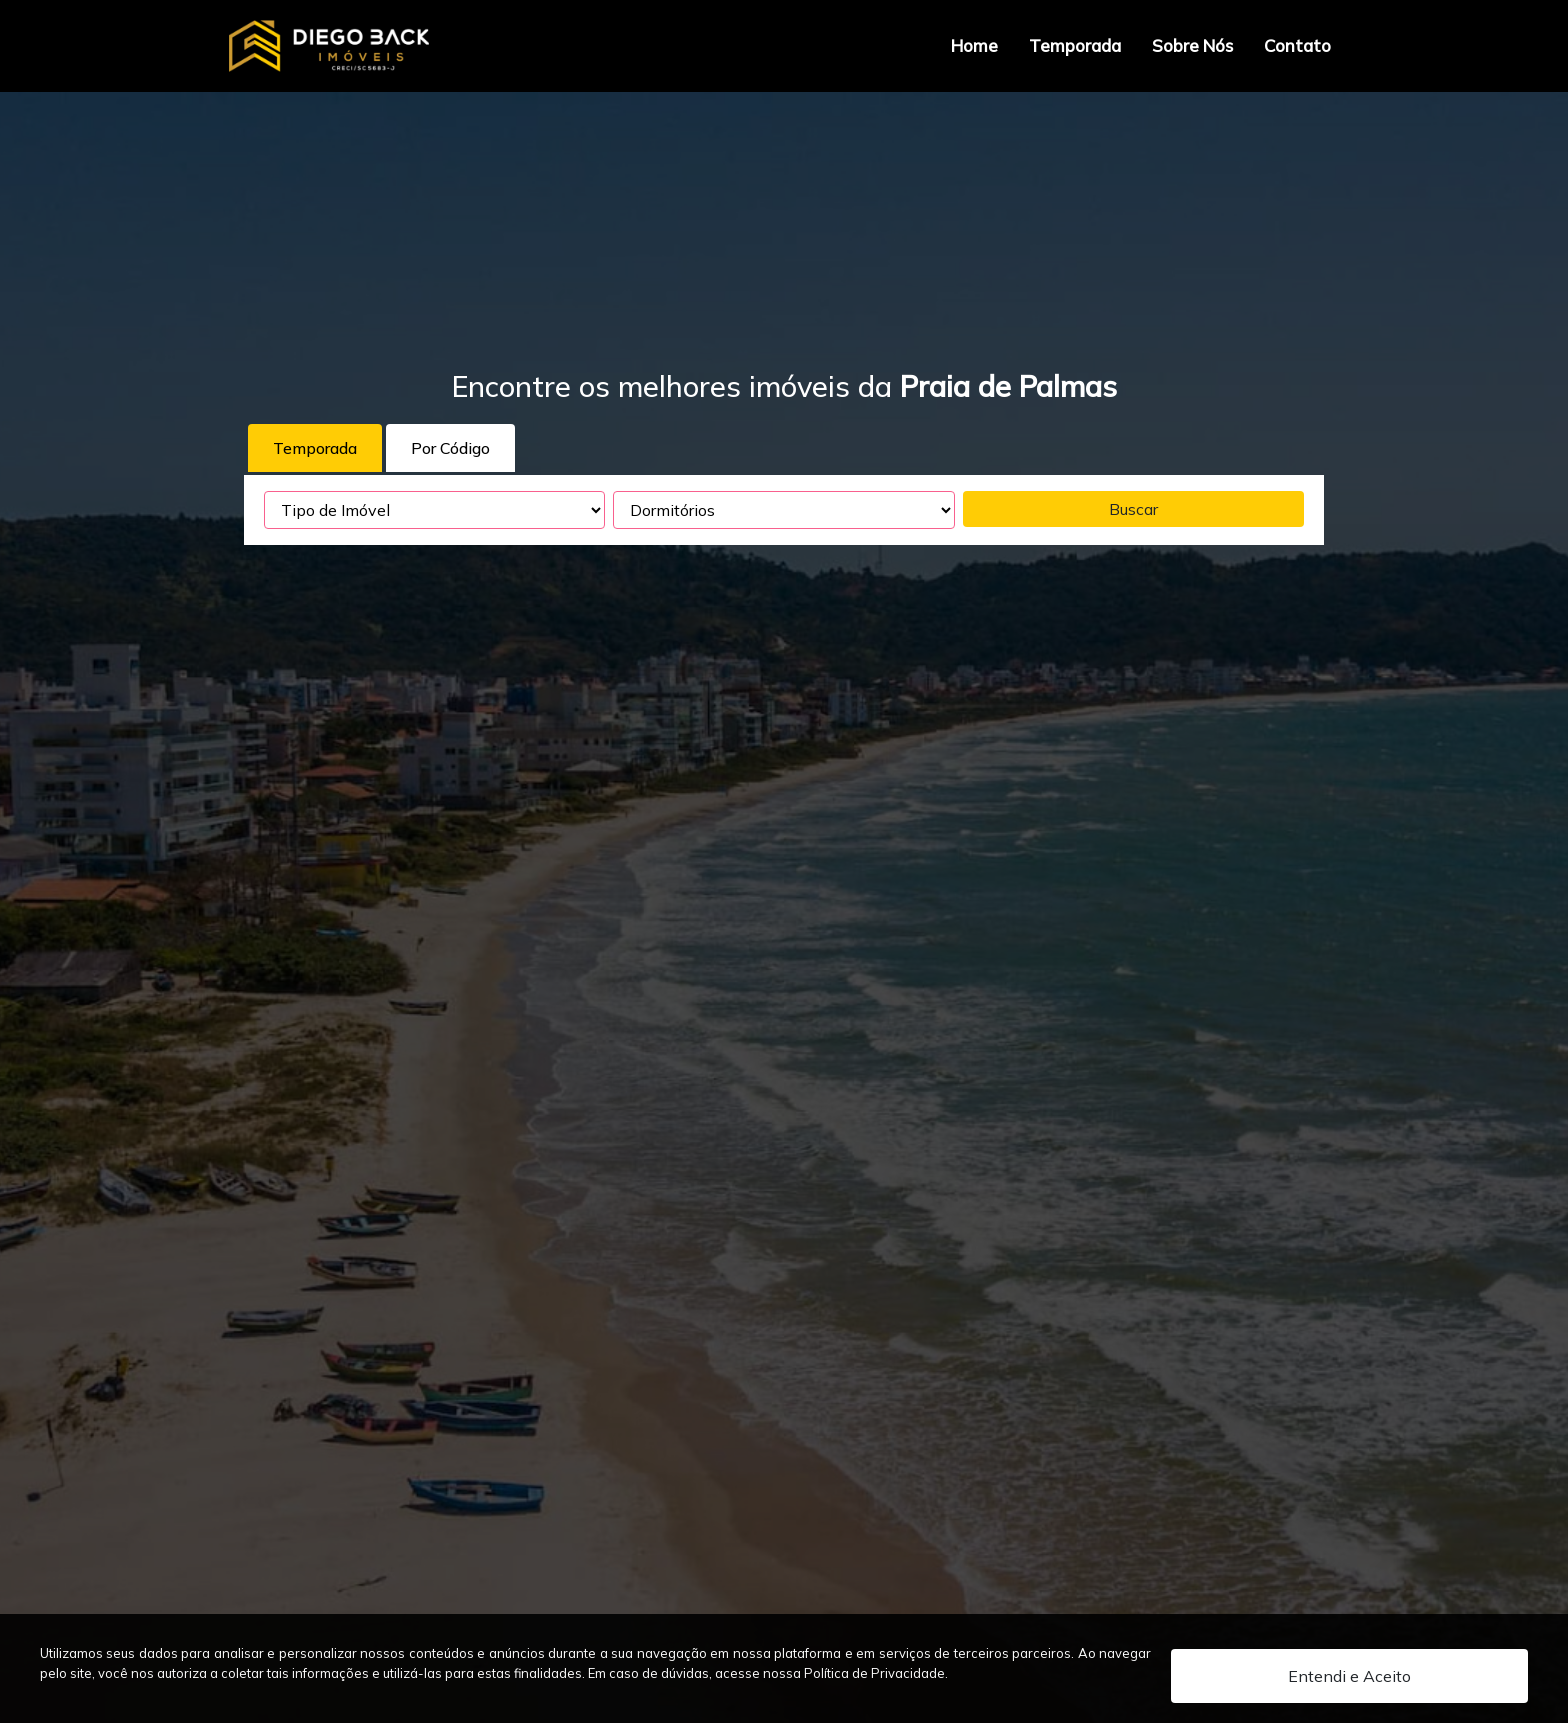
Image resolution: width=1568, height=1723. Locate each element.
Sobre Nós (1192, 45)
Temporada (1075, 45)
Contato (1297, 45)
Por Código (450, 448)
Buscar (1133, 509)
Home (974, 45)
